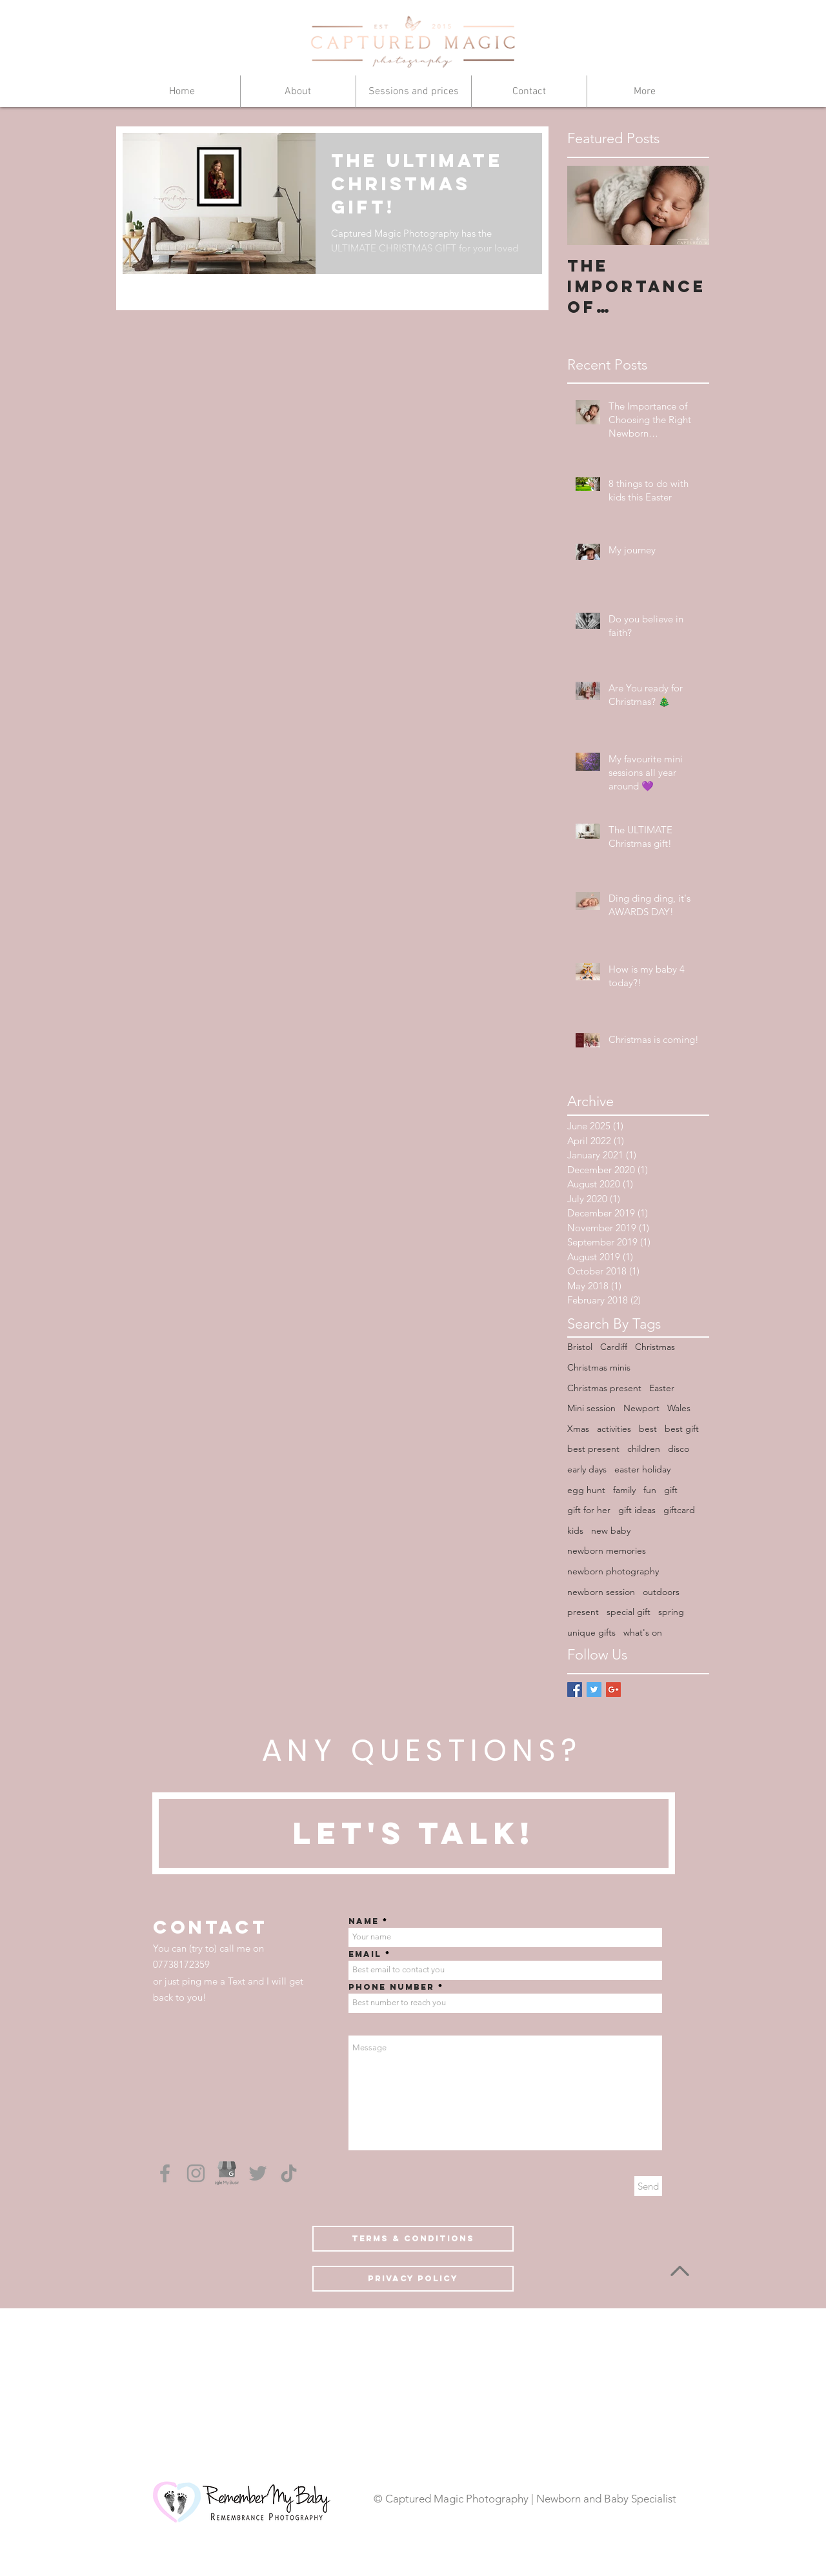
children (643, 1448)
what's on (642, 1632)
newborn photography (613, 1571)
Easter (661, 1388)
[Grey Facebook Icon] (165, 2173)
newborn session (601, 1592)
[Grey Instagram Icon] (196, 2173)
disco (678, 1448)
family (624, 1490)
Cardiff (613, 1346)
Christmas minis (598, 1367)
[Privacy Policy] (413, 2279)
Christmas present (604, 1388)
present (583, 1612)
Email (364, 1953)
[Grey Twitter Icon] (258, 2173)
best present (593, 1448)
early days (587, 1469)
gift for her (588, 1510)
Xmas (578, 1428)
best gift (682, 1428)
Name (363, 1921)
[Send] (648, 2186)
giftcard (679, 1510)
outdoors (661, 1592)
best (648, 1428)
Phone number (391, 1986)
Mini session (591, 1408)
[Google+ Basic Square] (613, 1689)
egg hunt (586, 1490)
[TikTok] (289, 2173)
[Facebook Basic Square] (574, 1689)
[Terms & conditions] (413, 2239)
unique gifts (591, 1632)
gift (671, 1490)
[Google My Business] (227, 2173)
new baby (610, 1530)
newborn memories (606, 1550)
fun (649, 1490)
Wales (678, 1408)
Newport (641, 1408)
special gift (628, 1612)
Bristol (579, 1346)
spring (671, 1612)
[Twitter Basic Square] (594, 1689)
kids (575, 1530)
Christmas (655, 1346)
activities (614, 1428)
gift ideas (637, 1510)
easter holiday (642, 1469)
